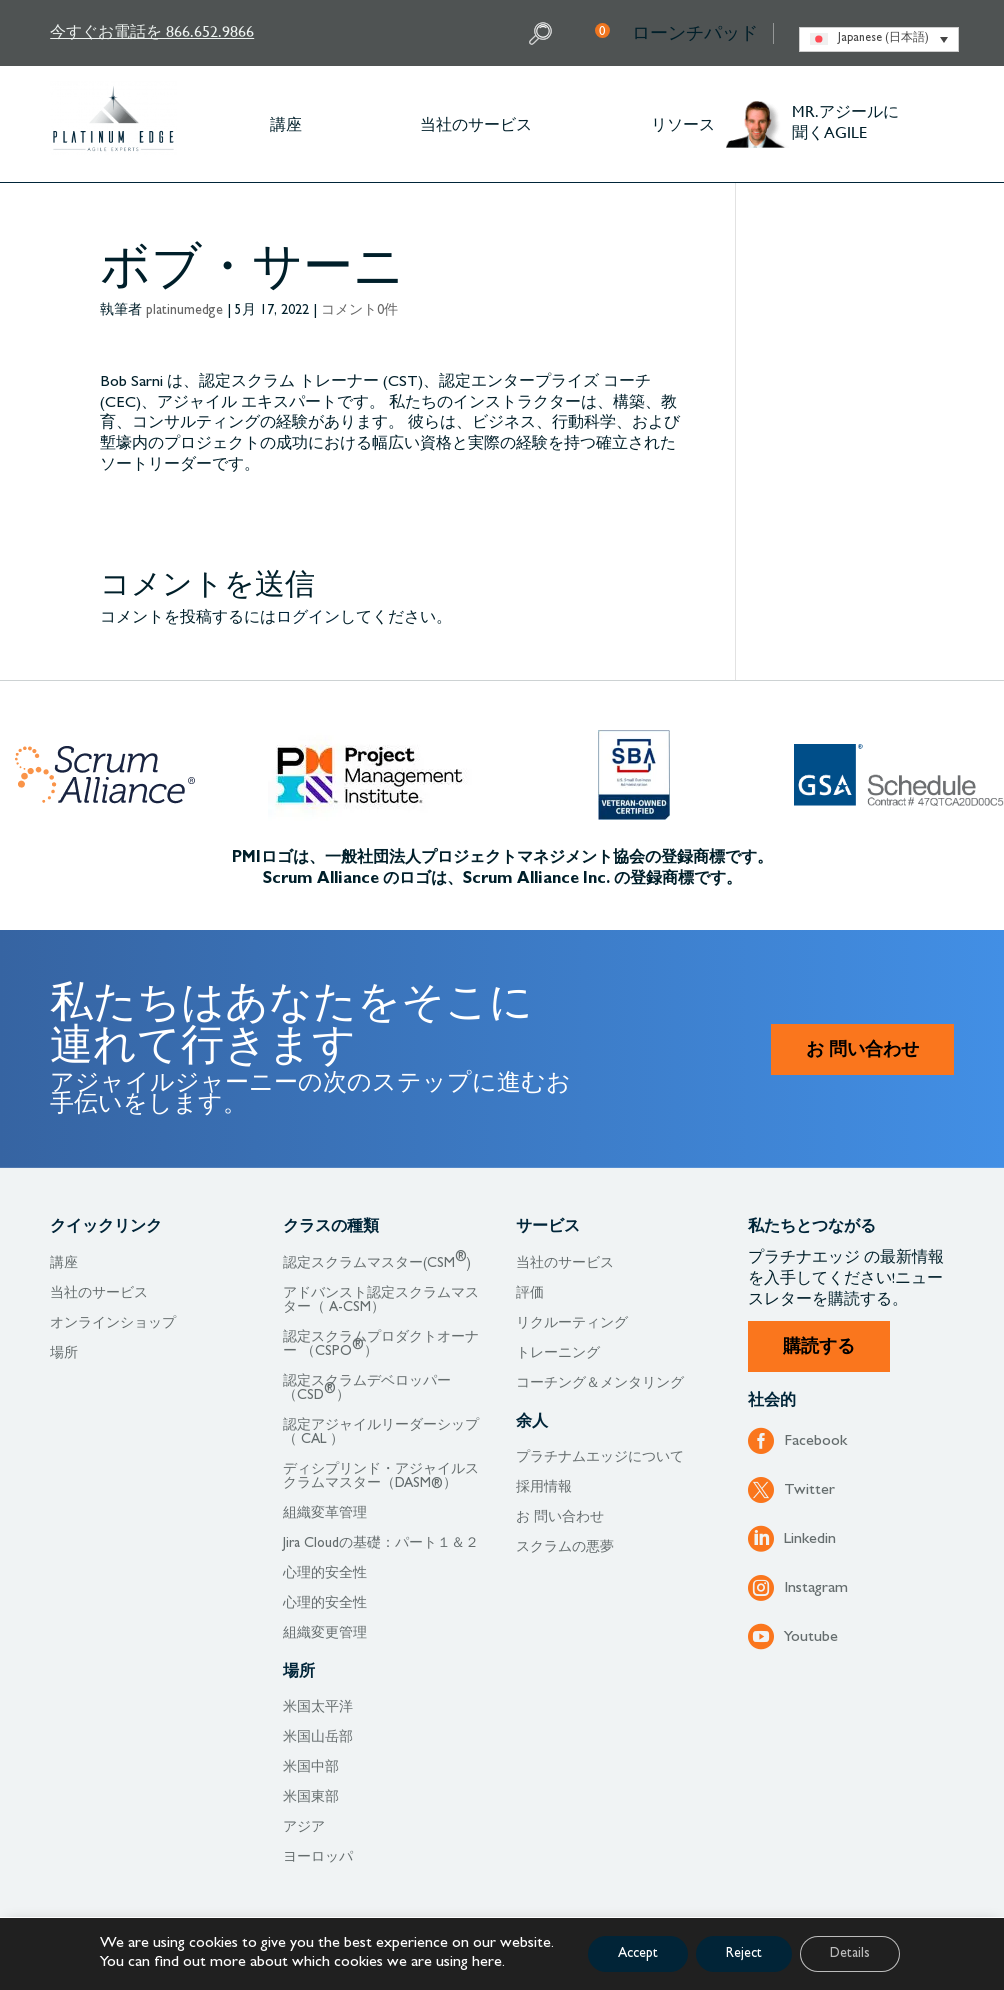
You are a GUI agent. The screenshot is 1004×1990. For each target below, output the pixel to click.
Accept (638, 1954)
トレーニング (558, 1354)
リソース (683, 123)
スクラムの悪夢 (565, 1548)
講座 (286, 123)
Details (850, 1954)
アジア (304, 1828)
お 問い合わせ (862, 1052)
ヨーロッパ (318, 1858)
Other (944, 124)
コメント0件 (359, 311)
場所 (64, 1354)
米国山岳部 (318, 1738)
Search (543, 33)
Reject (744, 1954)
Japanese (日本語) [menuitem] (883, 39)
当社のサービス (476, 123)
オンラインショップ (113, 1324)
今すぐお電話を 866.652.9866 (152, 30)
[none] (879, 39)
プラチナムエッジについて (600, 1458)
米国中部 (311, 1768)
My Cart (602, 30)
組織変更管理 (325, 1634)
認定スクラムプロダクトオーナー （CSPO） (381, 1345)
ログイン (308, 619)
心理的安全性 (325, 1574)
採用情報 (544, 1488)
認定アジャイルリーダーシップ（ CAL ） (381, 1433)
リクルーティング (572, 1324)
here (487, 1963)
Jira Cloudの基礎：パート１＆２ (381, 1544)
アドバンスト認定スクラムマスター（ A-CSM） (381, 1301)
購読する (819, 1349)
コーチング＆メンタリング (600, 1384)
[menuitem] (879, 39)
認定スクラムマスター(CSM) (377, 1264)
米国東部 (311, 1798)
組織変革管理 (325, 1514)
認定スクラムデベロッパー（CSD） (367, 1389)
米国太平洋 (318, 1708)
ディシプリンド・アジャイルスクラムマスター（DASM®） (381, 1477)
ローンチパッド (695, 33)
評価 (530, 1294)
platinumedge (184, 311)
